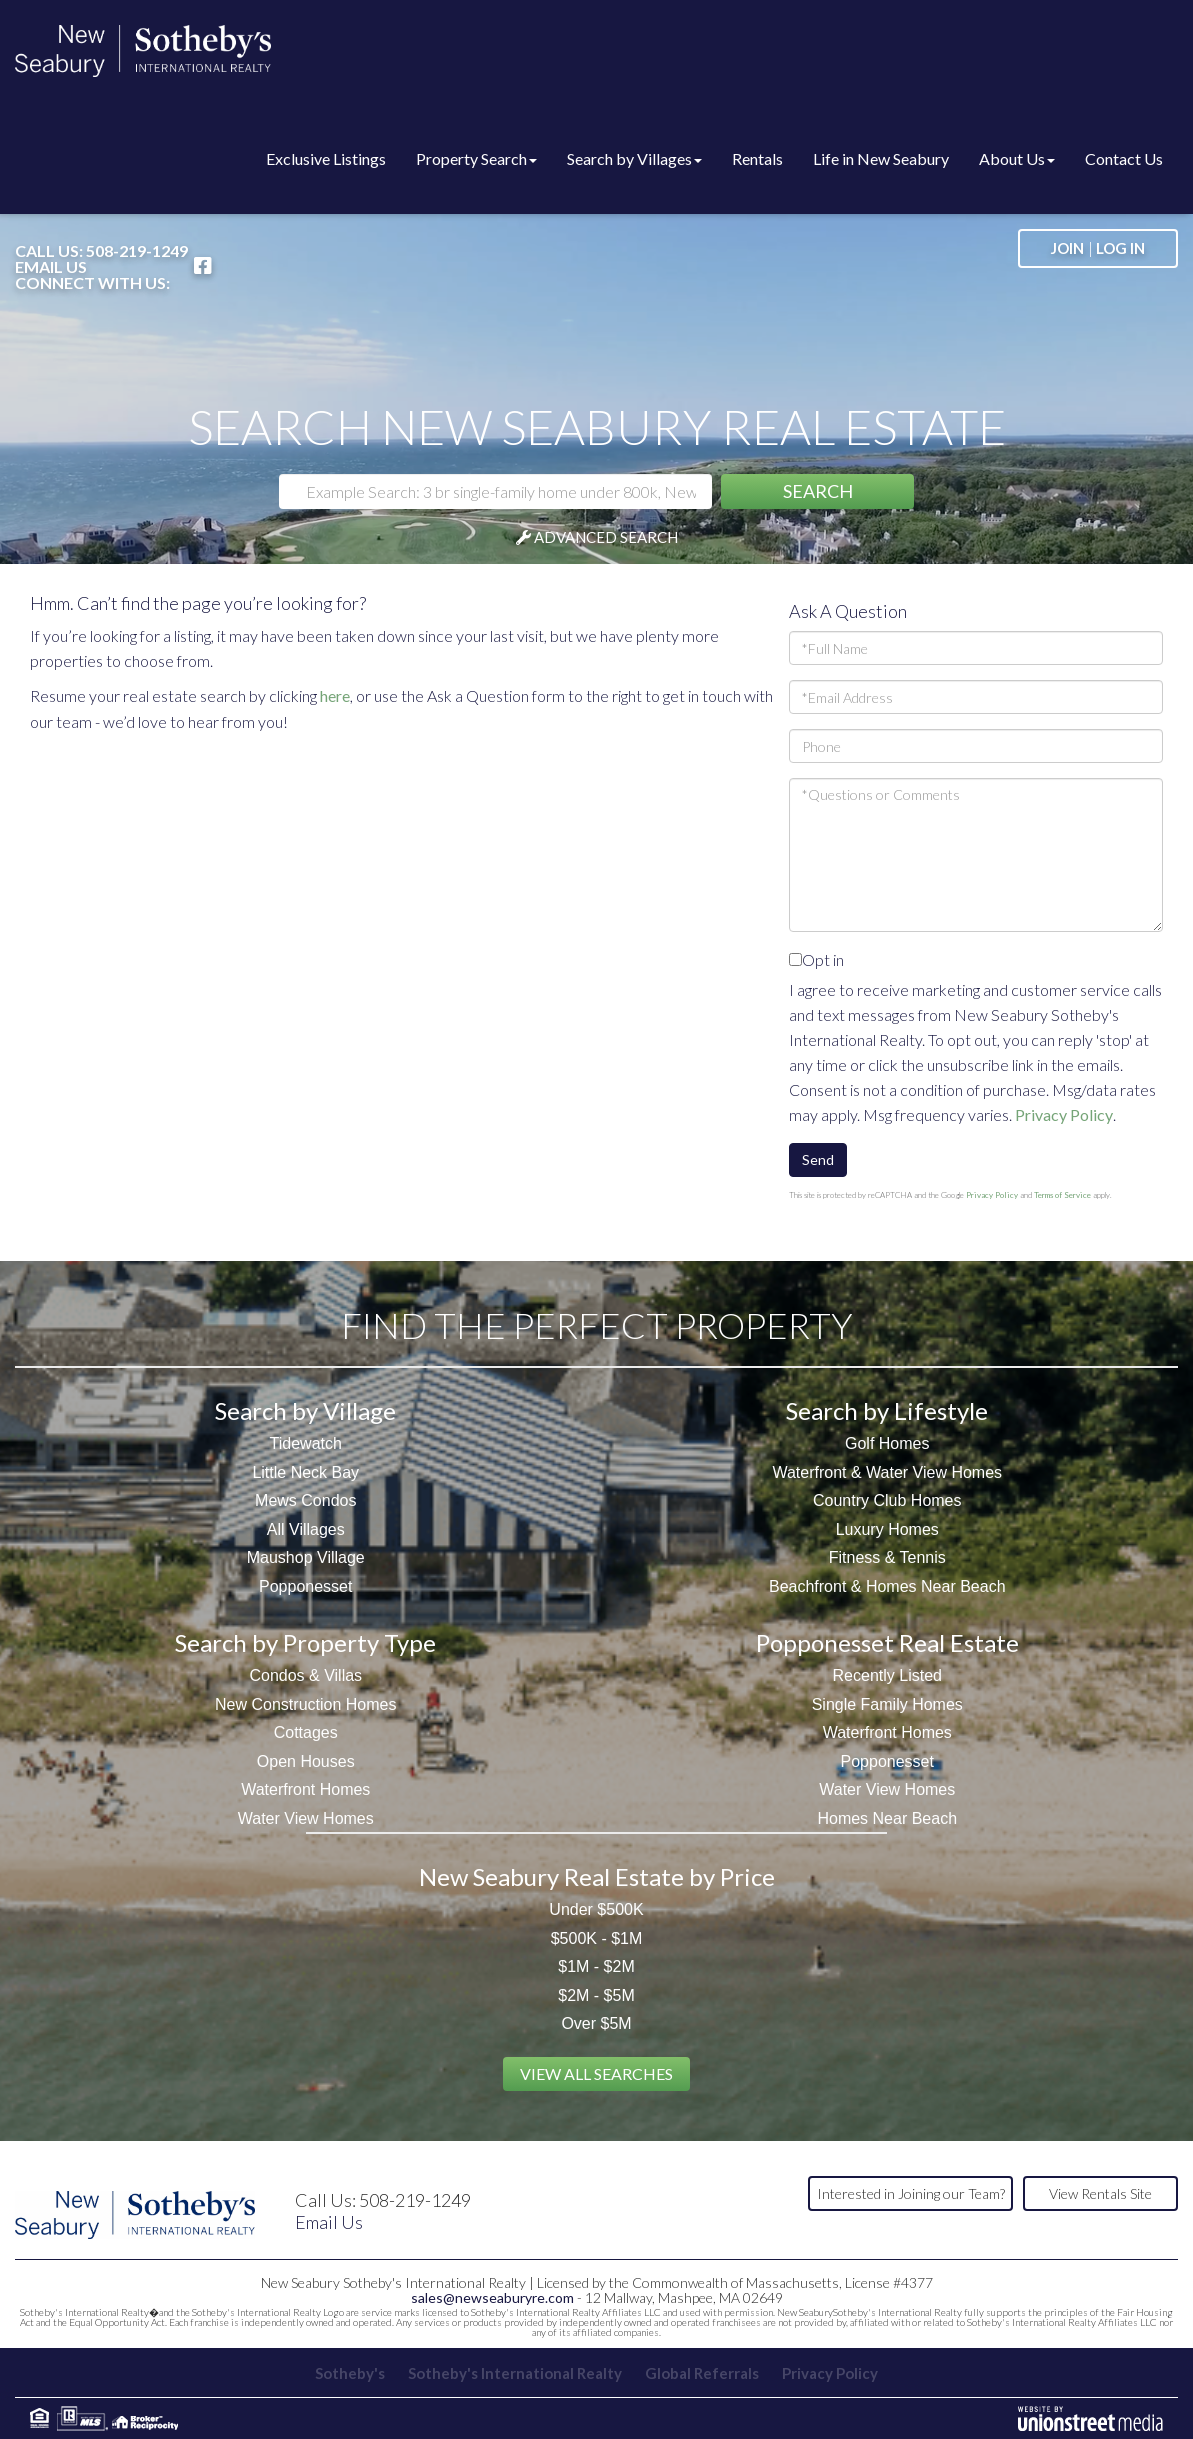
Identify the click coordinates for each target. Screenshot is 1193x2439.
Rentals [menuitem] (757, 158)
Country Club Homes (887, 1500)
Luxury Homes (887, 1529)
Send (818, 1159)
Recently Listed (887, 1675)
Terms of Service (1062, 1195)
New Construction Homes (305, 1704)
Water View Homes (306, 1818)
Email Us (51, 267)
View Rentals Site (1100, 2193)
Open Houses (306, 1761)
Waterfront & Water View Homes (887, 1472)
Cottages (306, 1732)
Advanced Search (606, 537)
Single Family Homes (887, 1704)
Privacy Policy (1064, 1114)
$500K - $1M (597, 1938)
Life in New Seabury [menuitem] (881, 158)
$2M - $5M (596, 1995)
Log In (1120, 248)
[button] (817, 491)
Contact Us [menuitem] (1124, 158)
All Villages (306, 1529)
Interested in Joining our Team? (911, 2193)
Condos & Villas (305, 1675)
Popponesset (305, 1586)
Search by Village (305, 1410)
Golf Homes (887, 1443)
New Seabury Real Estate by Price (597, 1876)
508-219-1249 (137, 250)
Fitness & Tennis (887, 1557)
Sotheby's (350, 2373)
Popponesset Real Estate (887, 1642)
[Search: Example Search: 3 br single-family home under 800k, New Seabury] (495, 491)
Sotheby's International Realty (515, 2373)
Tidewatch (306, 1443)
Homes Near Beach (887, 1818)
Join (1067, 248)
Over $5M (596, 2023)
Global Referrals (702, 2373)
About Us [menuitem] (1017, 158)
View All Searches (596, 2073)
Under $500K (596, 1909)
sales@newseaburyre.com (492, 2297)
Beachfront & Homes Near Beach (887, 1586)
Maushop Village (306, 1557)
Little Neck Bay (305, 1472)
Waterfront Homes (305, 1789)
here (335, 695)
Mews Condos (305, 1500)
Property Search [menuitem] (476, 158)
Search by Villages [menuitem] (634, 158)
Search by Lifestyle (887, 1410)
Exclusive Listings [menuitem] (326, 158)
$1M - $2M (596, 1966)
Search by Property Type (305, 1642)
